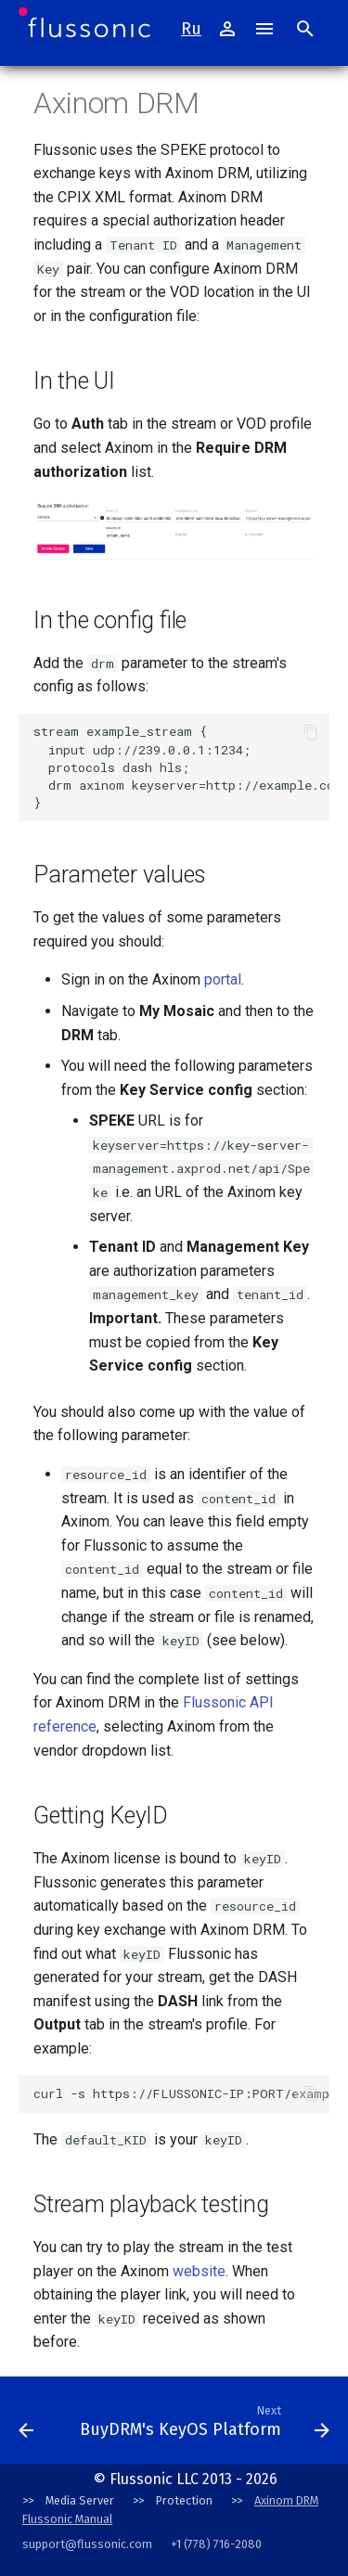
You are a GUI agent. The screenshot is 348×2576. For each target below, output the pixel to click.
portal (222, 979)
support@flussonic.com (87, 2544)
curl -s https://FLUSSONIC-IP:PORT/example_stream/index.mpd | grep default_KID (181, 2093)
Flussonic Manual (67, 2519)
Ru (191, 29)
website (199, 2271)
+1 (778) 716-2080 (216, 2544)
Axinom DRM (286, 2500)
